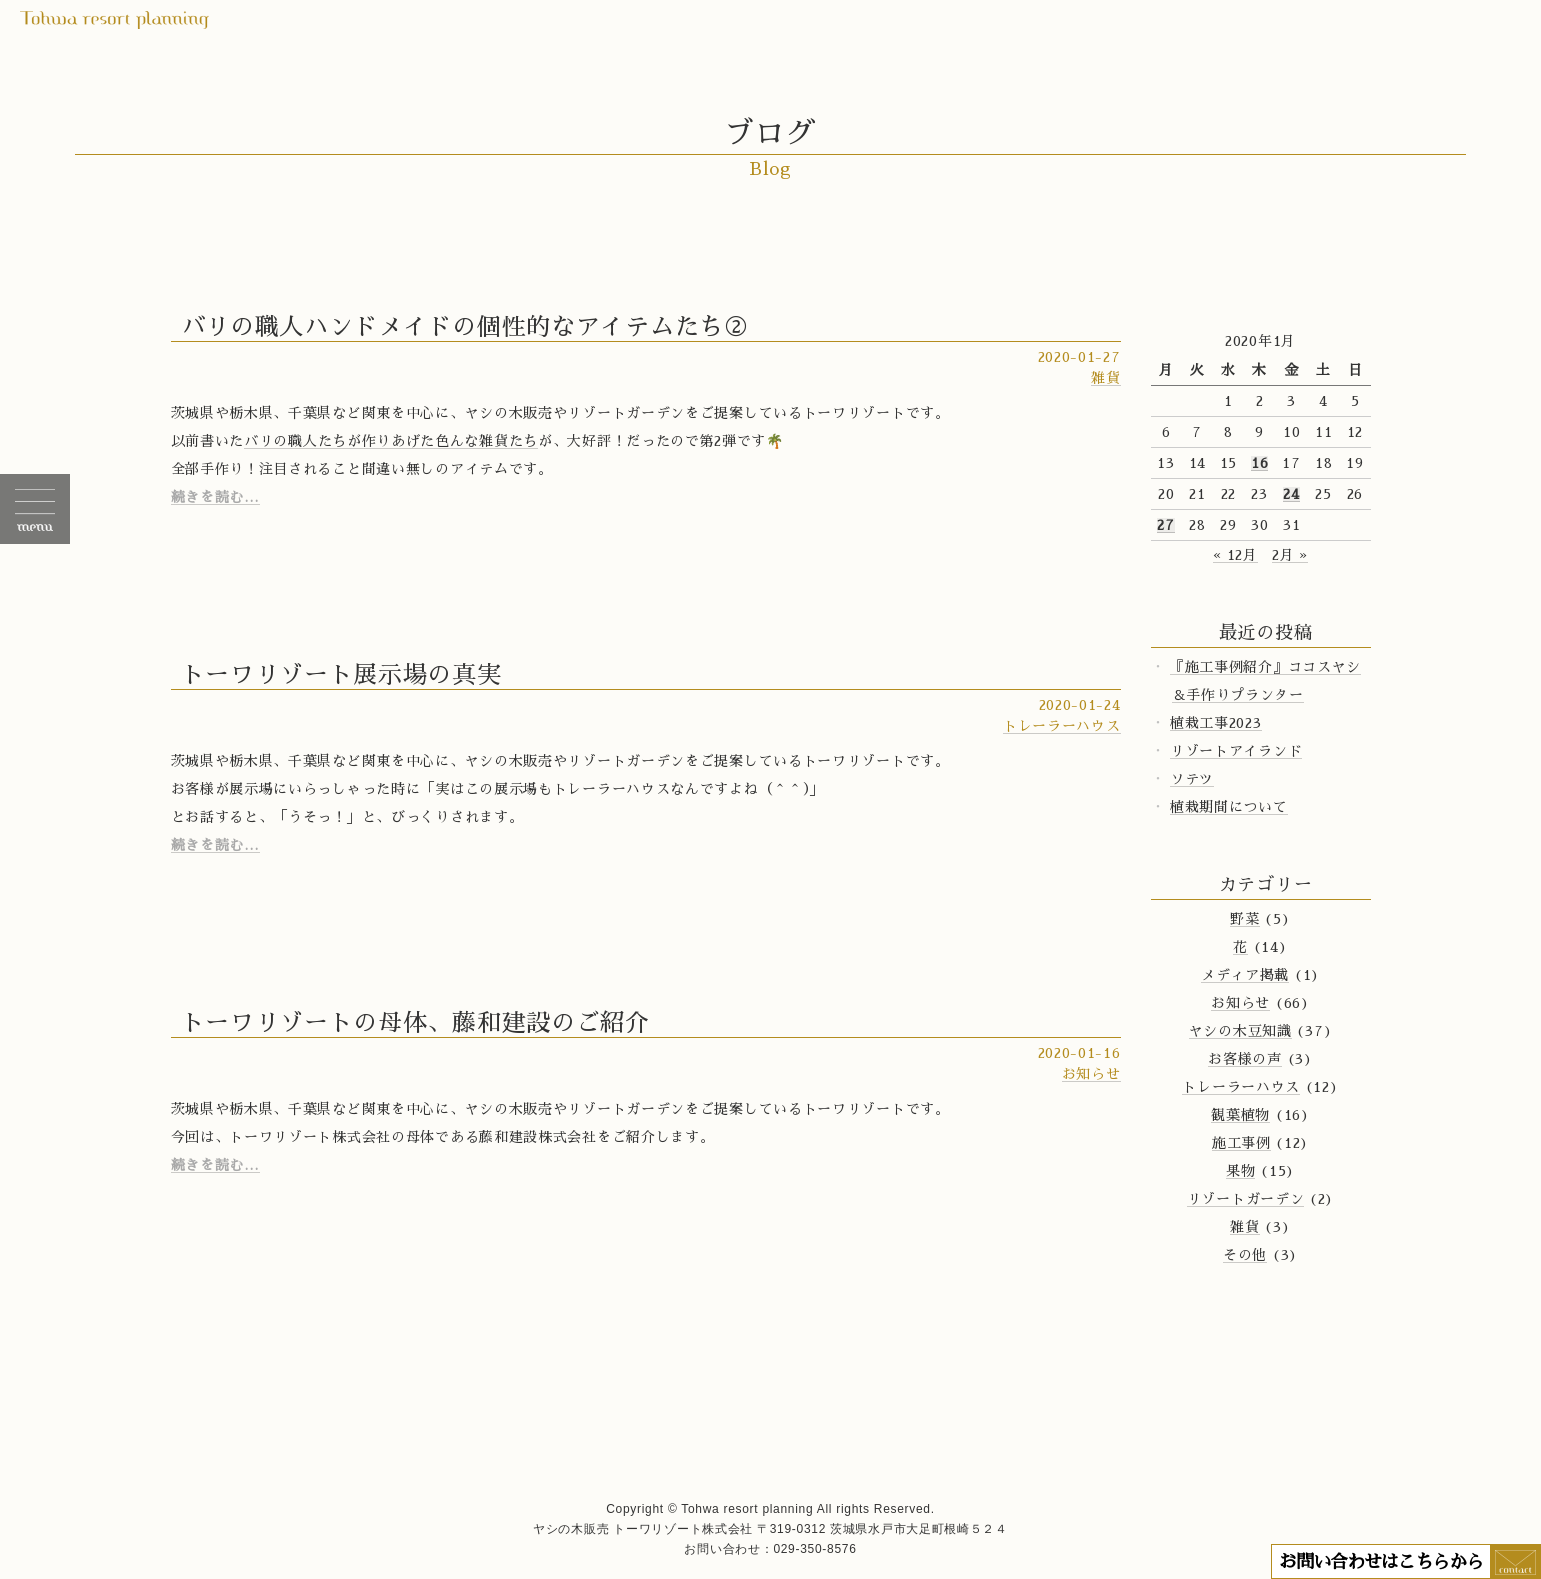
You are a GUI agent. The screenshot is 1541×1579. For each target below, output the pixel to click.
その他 (1245, 1255)
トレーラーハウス (1062, 726)
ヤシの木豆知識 (1240, 1031)
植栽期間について (1229, 807)
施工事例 (1241, 1143)
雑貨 (1105, 378)
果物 (1240, 1171)
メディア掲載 (1245, 975)
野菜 (1244, 919)
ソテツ (1192, 779)
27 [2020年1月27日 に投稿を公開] (1165, 525)
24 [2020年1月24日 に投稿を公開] (1291, 494)
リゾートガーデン (1246, 1199)
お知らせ (1091, 1074)
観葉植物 (1240, 1115)
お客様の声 (1245, 1059)
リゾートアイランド (1236, 751)
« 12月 (1235, 555)
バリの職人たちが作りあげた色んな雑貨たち (391, 441)
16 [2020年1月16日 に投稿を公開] (1259, 463)
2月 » (1290, 555)
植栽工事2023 (1216, 723)
